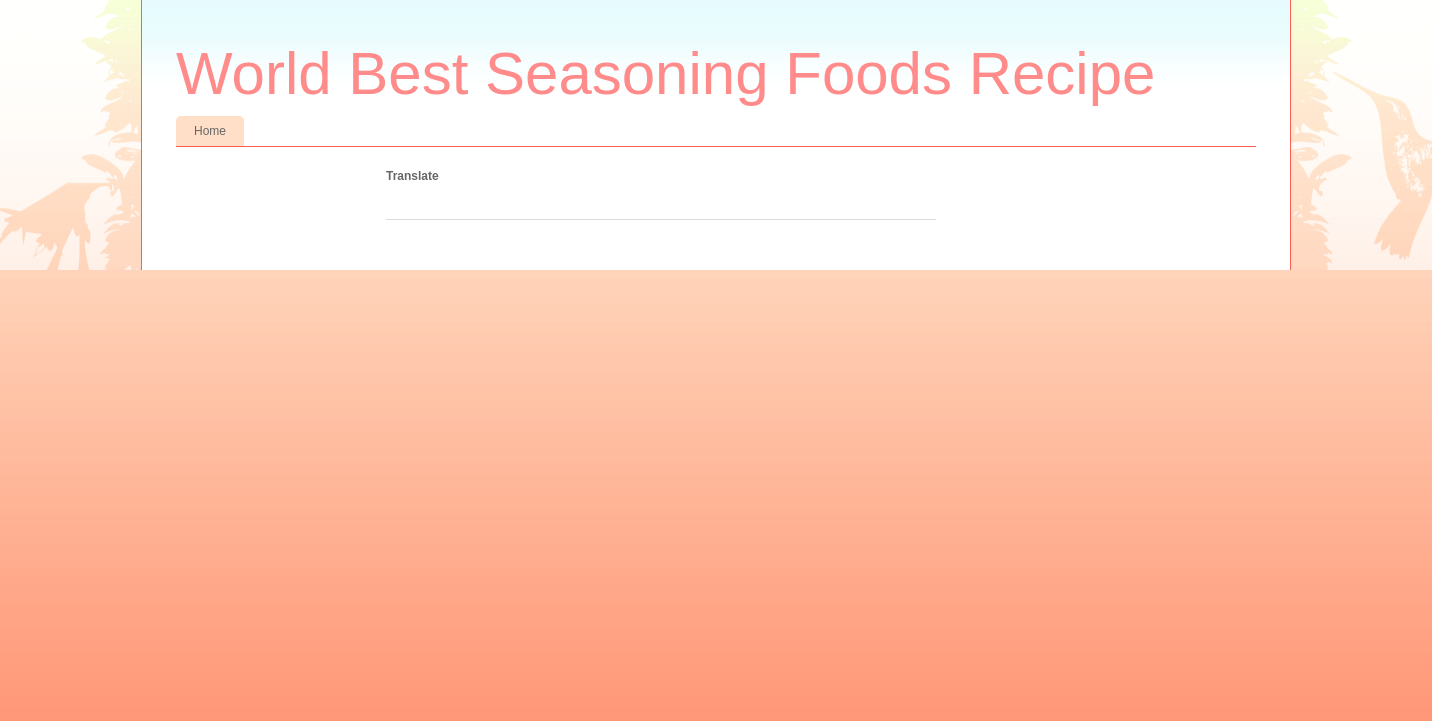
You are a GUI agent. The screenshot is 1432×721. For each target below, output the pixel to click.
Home (210, 131)
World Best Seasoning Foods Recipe (665, 73)
